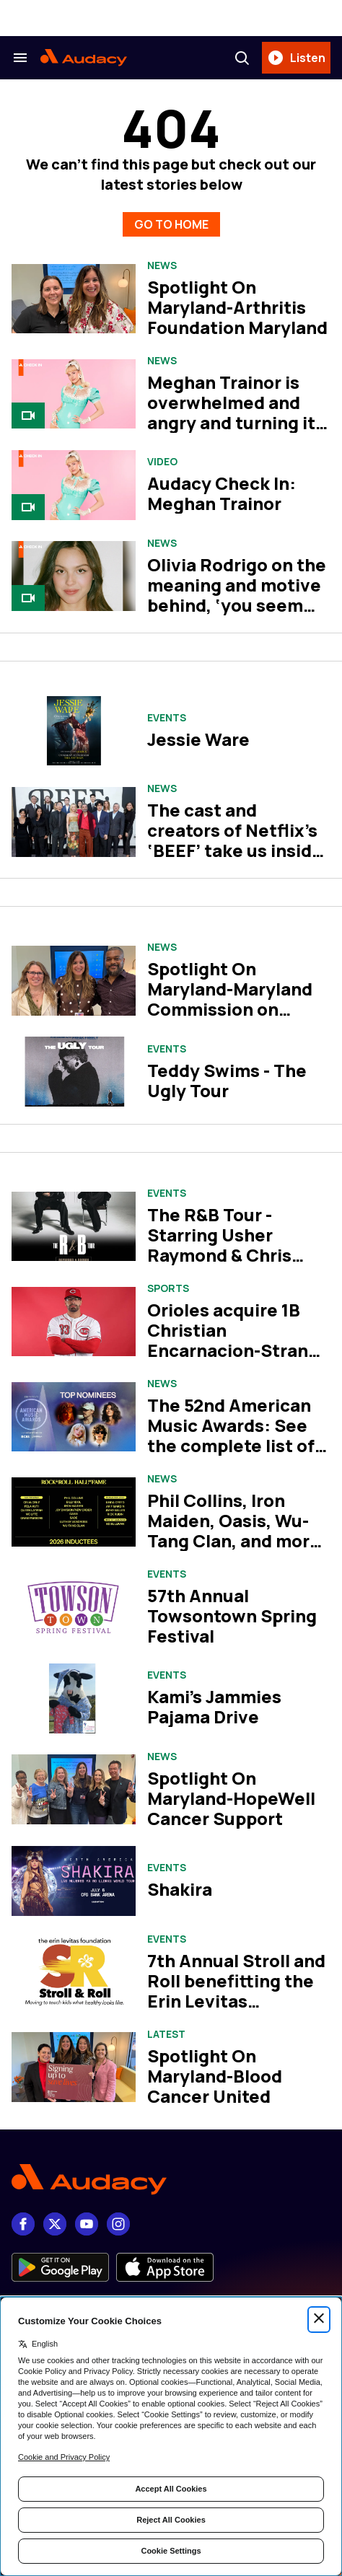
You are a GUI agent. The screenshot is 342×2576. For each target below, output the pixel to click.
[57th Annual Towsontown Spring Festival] (74, 1608)
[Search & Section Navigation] (20, 57)
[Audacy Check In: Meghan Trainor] (74, 485)
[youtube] (86, 2224)
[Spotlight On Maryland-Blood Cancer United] (74, 2067)
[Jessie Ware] (74, 731)
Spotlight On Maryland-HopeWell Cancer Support (231, 1798)
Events (166, 718)
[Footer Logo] (171, 2179)
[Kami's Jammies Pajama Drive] (74, 1698)
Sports (168, 1288)
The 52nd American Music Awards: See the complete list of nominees (231, 1435)
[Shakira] (74, 1881)
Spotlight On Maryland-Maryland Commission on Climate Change (229, 999)
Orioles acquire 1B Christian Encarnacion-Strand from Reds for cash (233, 1340)
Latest (166, 2034)
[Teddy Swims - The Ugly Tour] (74, 1072)
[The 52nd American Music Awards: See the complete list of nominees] (74, 1417)
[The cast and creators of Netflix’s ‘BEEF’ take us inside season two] (74, 822)
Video (162, 461)
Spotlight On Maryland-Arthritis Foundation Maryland (237, 307)
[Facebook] (23, 2224)
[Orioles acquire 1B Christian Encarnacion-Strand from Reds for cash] (74, 1322)
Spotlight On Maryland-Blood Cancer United (214, 2076)
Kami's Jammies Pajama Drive (214, 1706)
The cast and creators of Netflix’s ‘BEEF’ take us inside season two (235, 840)
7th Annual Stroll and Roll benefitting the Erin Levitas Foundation (236, 1990)
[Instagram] (118, 2224)
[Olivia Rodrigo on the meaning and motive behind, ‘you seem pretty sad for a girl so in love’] (74, 576)
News (162, 265)
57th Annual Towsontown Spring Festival (232, 1615)
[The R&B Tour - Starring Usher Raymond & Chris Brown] (74, 1227)
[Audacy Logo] (83, 58)
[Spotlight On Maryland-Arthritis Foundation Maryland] (74, 299)
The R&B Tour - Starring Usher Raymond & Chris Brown (219, 1245)
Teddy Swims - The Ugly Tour (227, 1080)
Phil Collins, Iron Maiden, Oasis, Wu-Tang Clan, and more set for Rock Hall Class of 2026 (233, 1540)
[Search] (241, 57)
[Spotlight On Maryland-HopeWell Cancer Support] (74, 1789)
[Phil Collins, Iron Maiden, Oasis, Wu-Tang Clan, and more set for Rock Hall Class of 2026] (74, 1512)
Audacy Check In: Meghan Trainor (221, 493)
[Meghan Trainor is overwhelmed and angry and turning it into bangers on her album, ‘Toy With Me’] (74, 394)
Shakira (179, 1889)
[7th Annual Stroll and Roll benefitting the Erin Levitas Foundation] (74, 1972)
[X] (54, 2224)
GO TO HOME (171, 224)
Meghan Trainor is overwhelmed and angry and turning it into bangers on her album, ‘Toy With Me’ (236, 422)
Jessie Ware (198, 739)
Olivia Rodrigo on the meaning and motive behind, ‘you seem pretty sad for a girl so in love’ (236, 605)
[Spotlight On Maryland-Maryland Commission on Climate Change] (74, 981)
